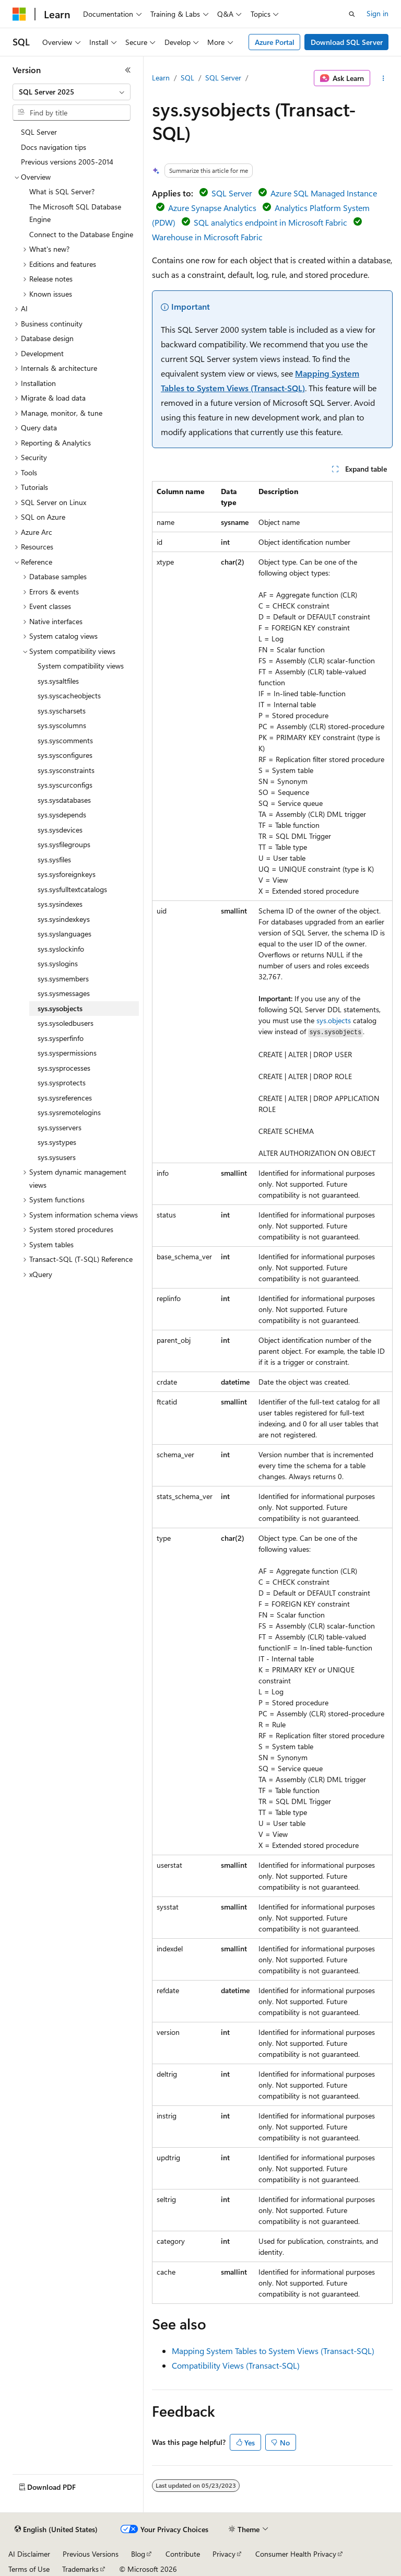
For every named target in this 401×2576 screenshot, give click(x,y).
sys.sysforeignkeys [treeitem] (67, 874)
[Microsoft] (19, 14)
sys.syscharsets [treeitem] (62, 711)
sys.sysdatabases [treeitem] (64, 800)
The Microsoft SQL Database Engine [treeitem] (75, 213)
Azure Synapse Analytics (212, 207)
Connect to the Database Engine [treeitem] (81, 234)
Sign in (377, 13)
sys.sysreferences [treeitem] (65, 1098)
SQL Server (223, 78)
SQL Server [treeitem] (39, 132)
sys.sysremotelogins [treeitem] (69, 1112)
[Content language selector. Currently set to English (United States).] (56, 2529)
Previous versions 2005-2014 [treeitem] (67, 162)
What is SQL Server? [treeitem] (62, 191)
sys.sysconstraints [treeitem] (66, 770)
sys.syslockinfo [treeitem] (61, 949)
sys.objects (333, 1020)
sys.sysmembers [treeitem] (63, 978)
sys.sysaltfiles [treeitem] (58, 681)
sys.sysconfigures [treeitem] (65, 755)
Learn (161, 78)
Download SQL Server (347, 42)
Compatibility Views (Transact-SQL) (236, 2365)
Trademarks (80, 2569)
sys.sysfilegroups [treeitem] (64, 844)
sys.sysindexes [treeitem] (60, 904)
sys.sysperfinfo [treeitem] (61, 1038)
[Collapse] (128, 70)
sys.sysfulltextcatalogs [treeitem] (72, 889)
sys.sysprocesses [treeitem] (64, 1068)
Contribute (183, 2554)
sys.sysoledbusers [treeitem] (65, 1023)
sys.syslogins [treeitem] (58, 963)
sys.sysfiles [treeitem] (54, 859)
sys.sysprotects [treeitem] (62, 1082)
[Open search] (351, 14)
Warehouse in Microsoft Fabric (207, 236)
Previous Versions (91, 2554)
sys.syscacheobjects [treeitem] (69, 695)
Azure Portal (274, 42)
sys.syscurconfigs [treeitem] (65, 785)
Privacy (224, 2554)
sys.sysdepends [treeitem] (62, 814)
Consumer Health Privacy (295, 2554)
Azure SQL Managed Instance (323, 193)
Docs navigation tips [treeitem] (53, 147)
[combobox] (72, 92)
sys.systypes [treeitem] (57, 1142)
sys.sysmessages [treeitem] (64, 993)
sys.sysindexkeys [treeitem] (64, 919)
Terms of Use (29, 2569)
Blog (138, 2554)
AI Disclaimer (29, 2554)
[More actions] (383, 78)
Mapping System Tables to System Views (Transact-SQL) (273, 2350)
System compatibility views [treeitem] (81, 666)
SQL (187, 78)
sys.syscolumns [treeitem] (62, 725)
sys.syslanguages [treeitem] (64, 934)
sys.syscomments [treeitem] (65, 740)
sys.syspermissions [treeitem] (67, 1053)
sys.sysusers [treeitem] (57, 1157)
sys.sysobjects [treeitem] (60, 1008)
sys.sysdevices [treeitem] (60, 830)
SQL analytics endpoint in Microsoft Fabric (270, 222)
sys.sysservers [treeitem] (59, 1127)
